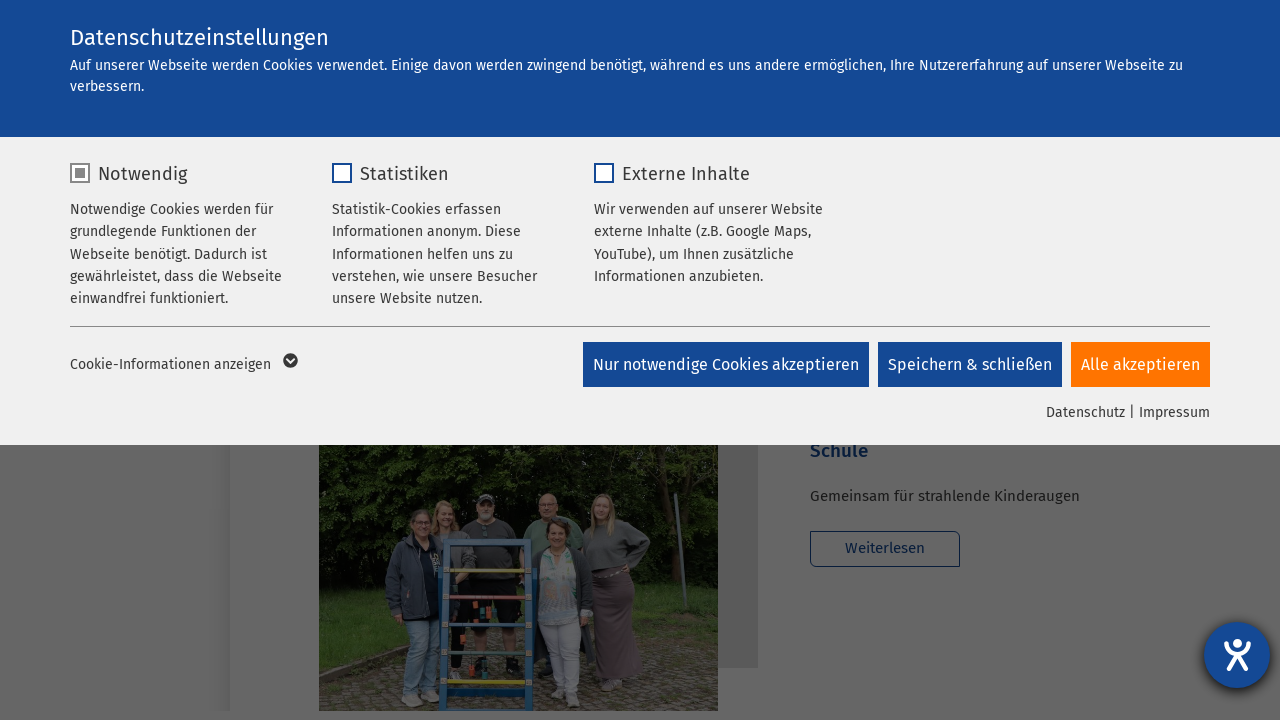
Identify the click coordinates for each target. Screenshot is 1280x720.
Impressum (1174, 412)
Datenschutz (1085, 412)
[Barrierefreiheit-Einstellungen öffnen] (1237, 655)
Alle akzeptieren (1140, 364)
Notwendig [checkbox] (142, 174)
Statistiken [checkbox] (404, 174)
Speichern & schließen (969, 364)
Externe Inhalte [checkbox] (686, 174)
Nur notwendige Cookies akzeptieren (724, 364)
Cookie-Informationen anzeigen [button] (182, 365)
